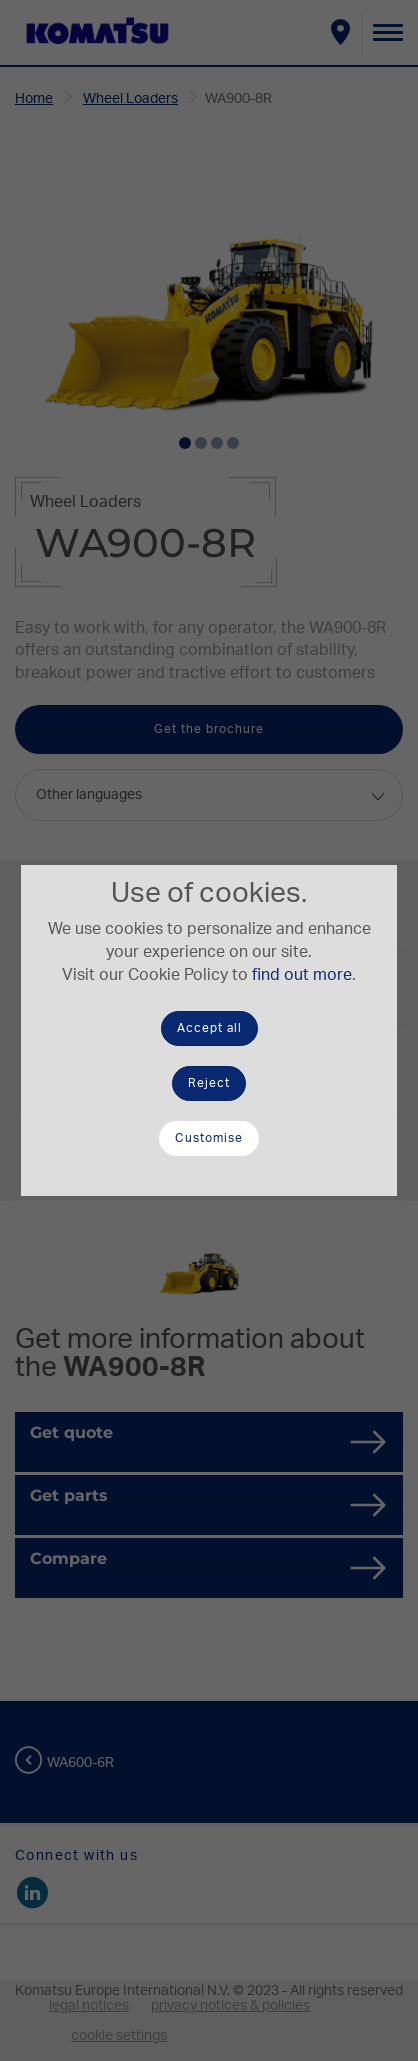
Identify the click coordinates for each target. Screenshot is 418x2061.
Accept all (209, 1028)
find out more (302, 975)
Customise (209, 1138)
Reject (209, 1083)
